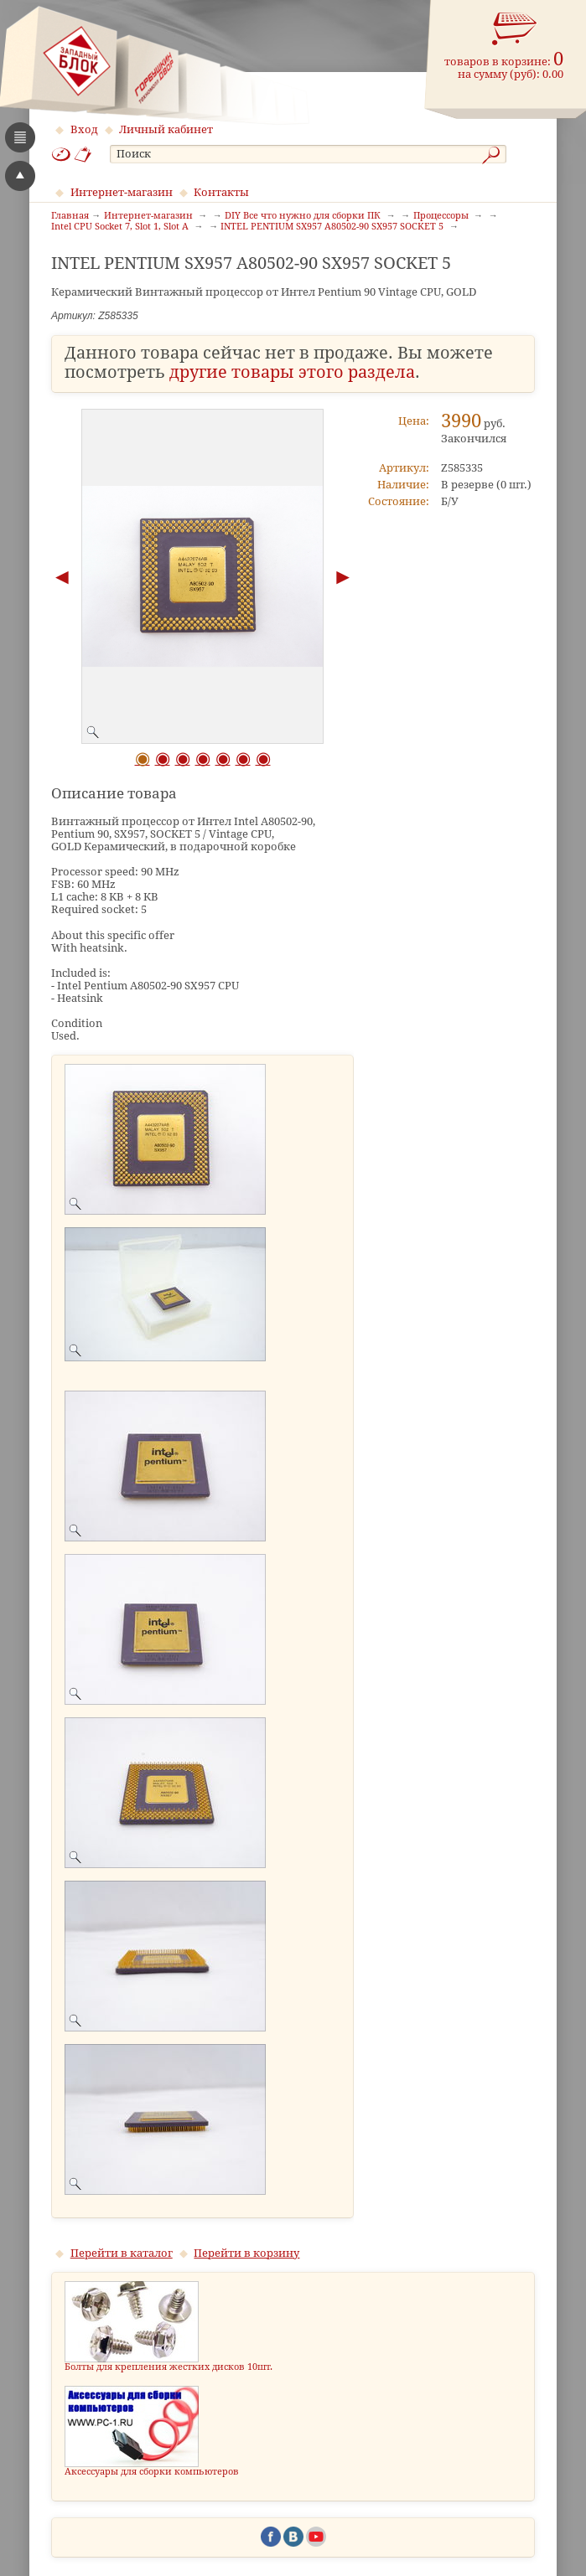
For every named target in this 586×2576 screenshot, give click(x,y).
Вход (84, 129)
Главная (70, 216)
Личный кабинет (166, 129)
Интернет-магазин (121, 192)
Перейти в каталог (121, 2253)
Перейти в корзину (246, 2253)
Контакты (221, 192)
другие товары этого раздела (292, 372)
